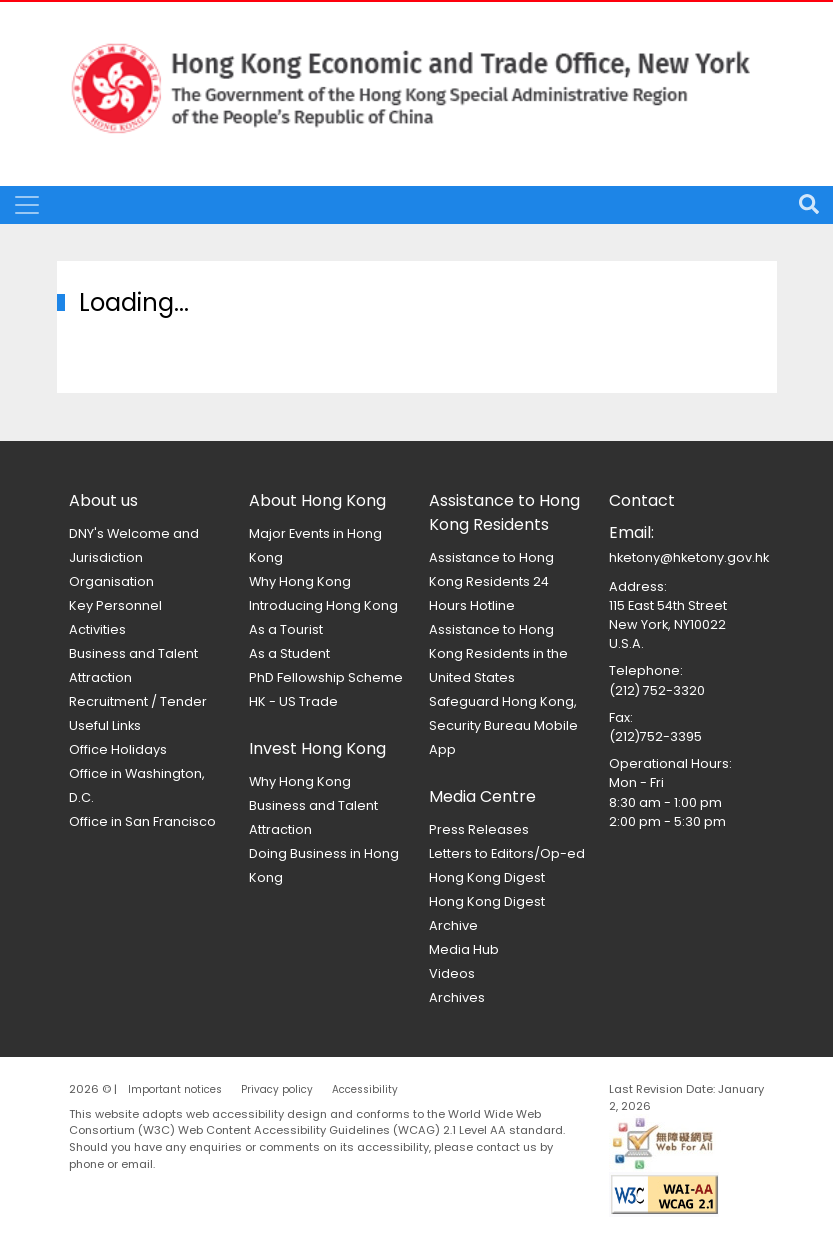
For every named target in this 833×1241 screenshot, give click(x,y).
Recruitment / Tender (138, 701)
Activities (97, 629)
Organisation (111, 581)
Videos (452, 973)
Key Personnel (115, 605)
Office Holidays (118, 749)
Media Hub (464, 949)
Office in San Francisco (142, 821)
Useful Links (105, 725)
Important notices (175, 1089)
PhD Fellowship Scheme (326, 677)
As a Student (289, 653)
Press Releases (479, 829)
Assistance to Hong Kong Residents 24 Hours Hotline (491, 581)
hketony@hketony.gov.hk (689, 557)
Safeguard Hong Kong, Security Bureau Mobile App (503, 725)
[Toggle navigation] (27, 205)
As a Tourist (286, 629)
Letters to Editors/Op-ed (507, 853)
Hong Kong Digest (487, 877)
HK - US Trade (293, 701)
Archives (457, 997)
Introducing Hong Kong (323, 605)
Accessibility (365, 1089)
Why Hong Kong (300, 581)
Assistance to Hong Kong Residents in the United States (498, 653)
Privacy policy (277, 1089)
